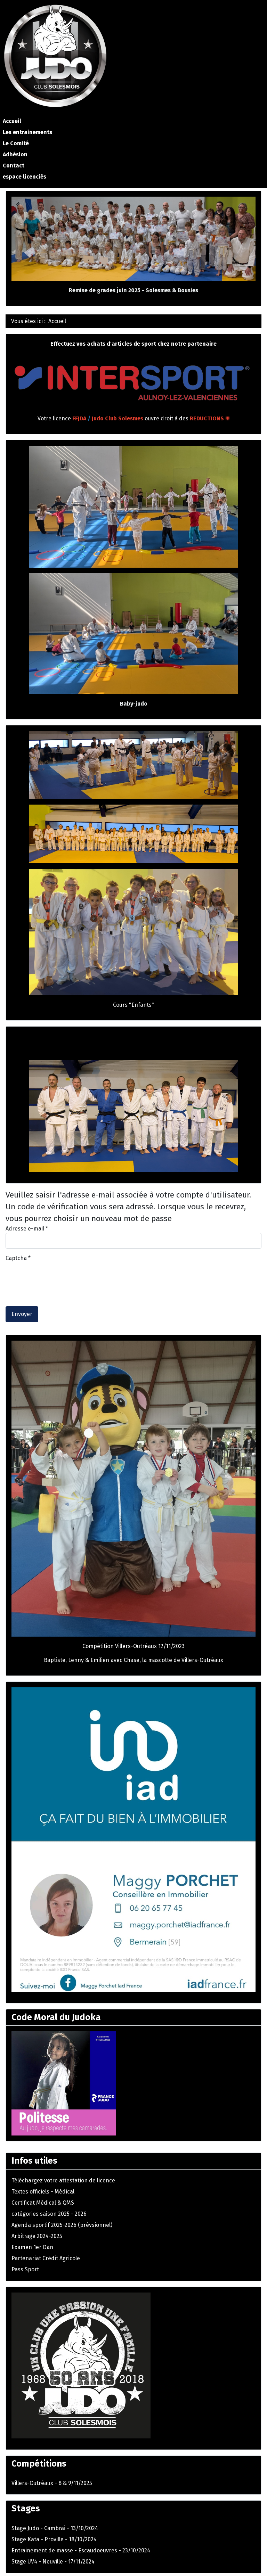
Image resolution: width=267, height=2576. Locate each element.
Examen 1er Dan (32, 2247)
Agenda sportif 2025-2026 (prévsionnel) (61, 2225)
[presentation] (58, 1276)
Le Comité (16, 143)
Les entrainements (27, 132)
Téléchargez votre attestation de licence (63, 2180)
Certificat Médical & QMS (42, 2202)
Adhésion (15, 154)
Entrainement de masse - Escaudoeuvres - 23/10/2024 (80, 2550)
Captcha (18, 1258)
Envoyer (21, 1314)
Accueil (12, 121)
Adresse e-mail (27, 1228)
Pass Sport (25, 2269)
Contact (13, 165)
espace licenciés (24, 176)
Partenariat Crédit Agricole (45, 2258)
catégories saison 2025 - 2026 (49, 2214)
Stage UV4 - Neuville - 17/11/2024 (53, 2561)
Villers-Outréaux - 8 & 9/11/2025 (51, 2483)
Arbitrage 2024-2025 (36, 2236)
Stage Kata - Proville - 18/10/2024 (54, 2539)
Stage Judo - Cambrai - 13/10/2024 (54, 2528)
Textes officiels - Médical (42, 2191)
